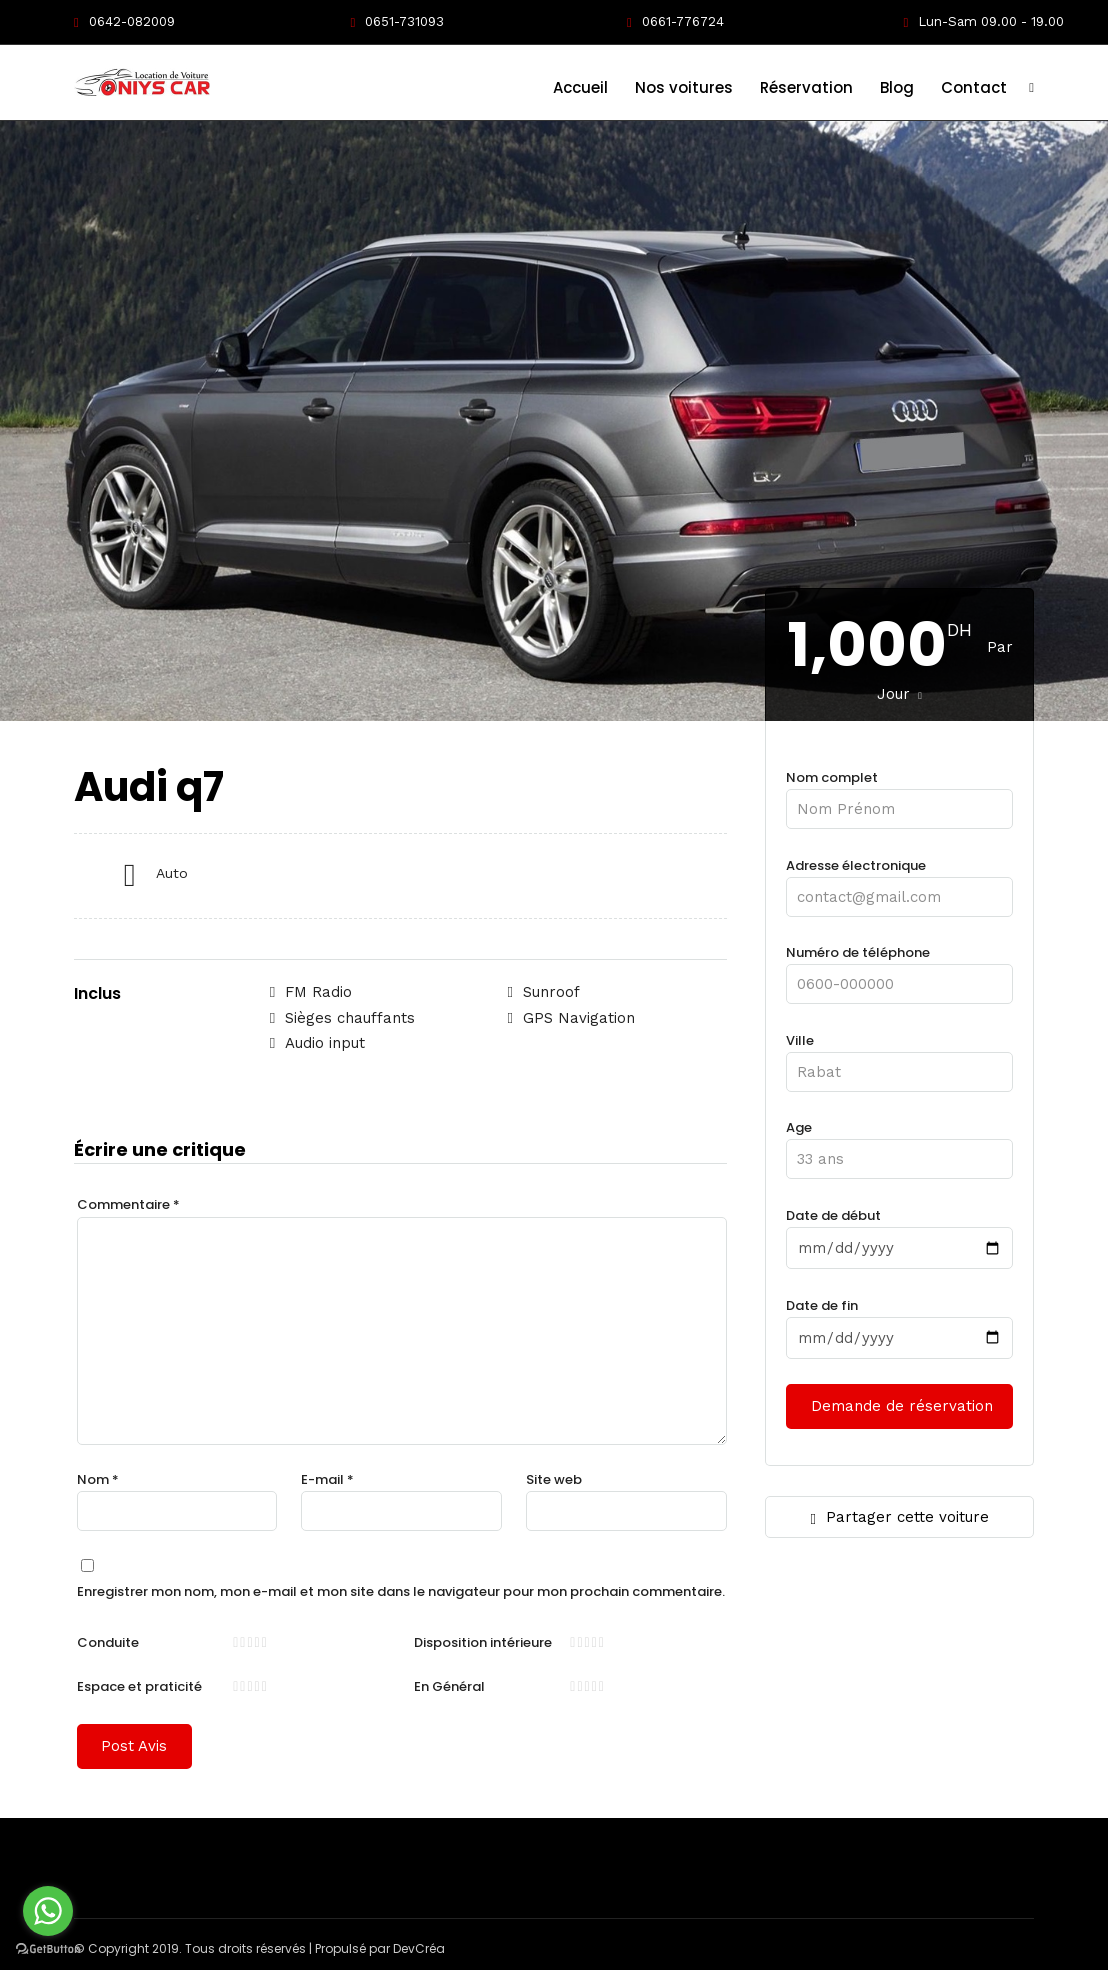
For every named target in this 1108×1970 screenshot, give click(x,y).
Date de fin (899, 1321)
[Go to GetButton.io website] (48, 1949)
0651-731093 (397, 21)
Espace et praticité (139, 1685)
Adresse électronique (899, 880)
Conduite (108, 1641)
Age (899, 1142)
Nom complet (899, 792)
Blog (897, 87)
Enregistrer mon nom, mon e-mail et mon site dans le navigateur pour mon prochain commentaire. (401, 1590)
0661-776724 (675, 21)
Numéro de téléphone (899, 967)
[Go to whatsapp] (48, 1911)
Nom (98, 1478)
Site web (554, 1478)
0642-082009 (124, 21)
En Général (449, 1685)
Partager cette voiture (899, 1516)
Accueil (580, 87)
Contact (974, 87)
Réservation (806, 87)
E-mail (327, 1478)
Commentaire (128, 1203)
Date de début (899, 1231)
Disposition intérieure (483, 1641)
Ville (899, 1055)
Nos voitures (684, 87)
